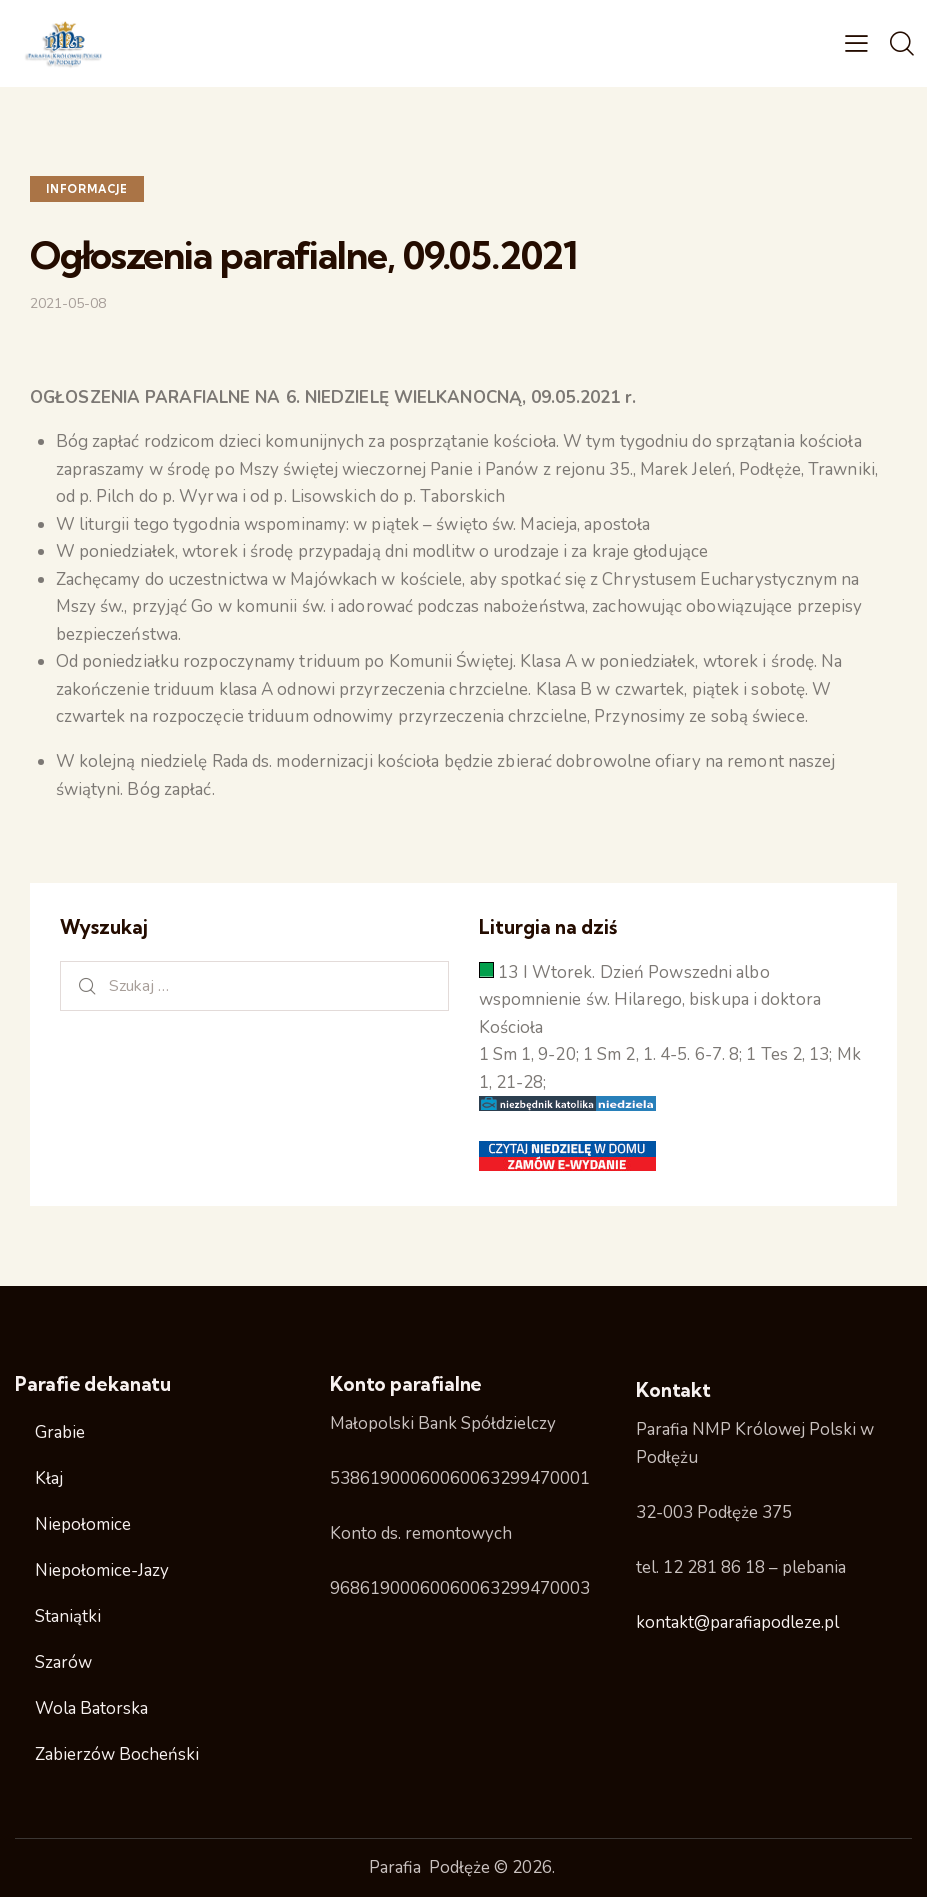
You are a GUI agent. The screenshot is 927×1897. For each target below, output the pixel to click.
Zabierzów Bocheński (117, 1754)
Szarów (63, 1662)
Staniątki (68, 1616)
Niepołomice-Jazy (102, 1570)
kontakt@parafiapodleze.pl (737, 1622)
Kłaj (49, 1478)
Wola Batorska (91, 1708)
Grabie (60, 1432)
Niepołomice (83, 1524)
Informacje (87, 189)
